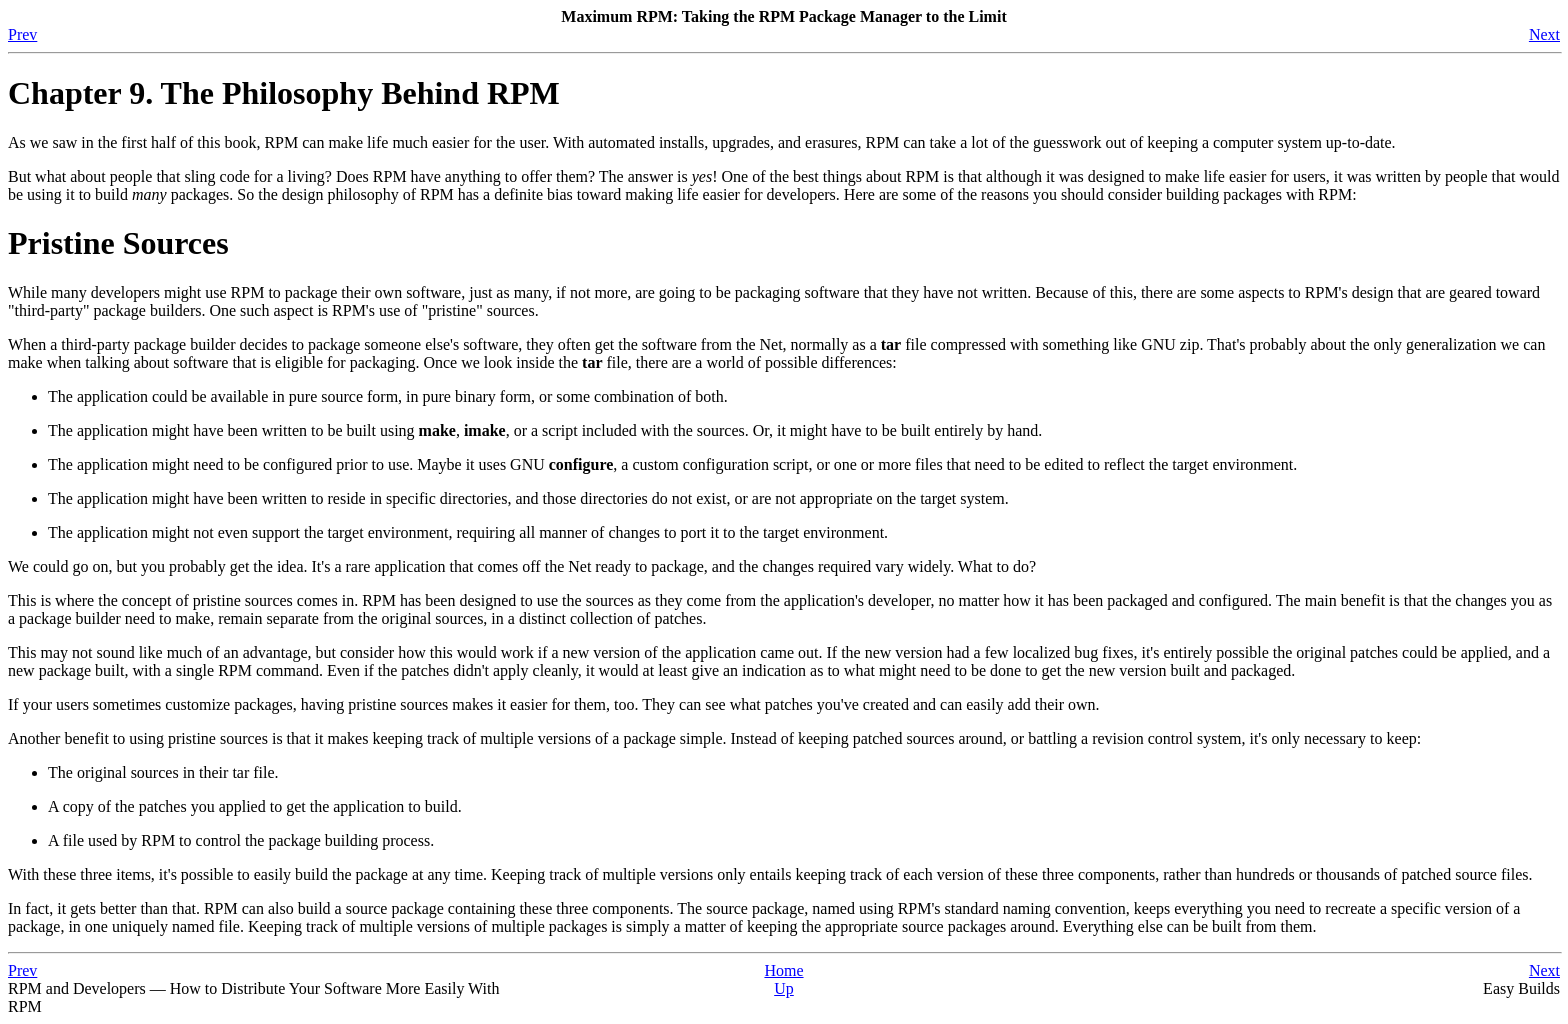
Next (1544, 34)
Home (783, 970)
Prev (22, 34)
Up (784, 988)
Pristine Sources (118, 243)
